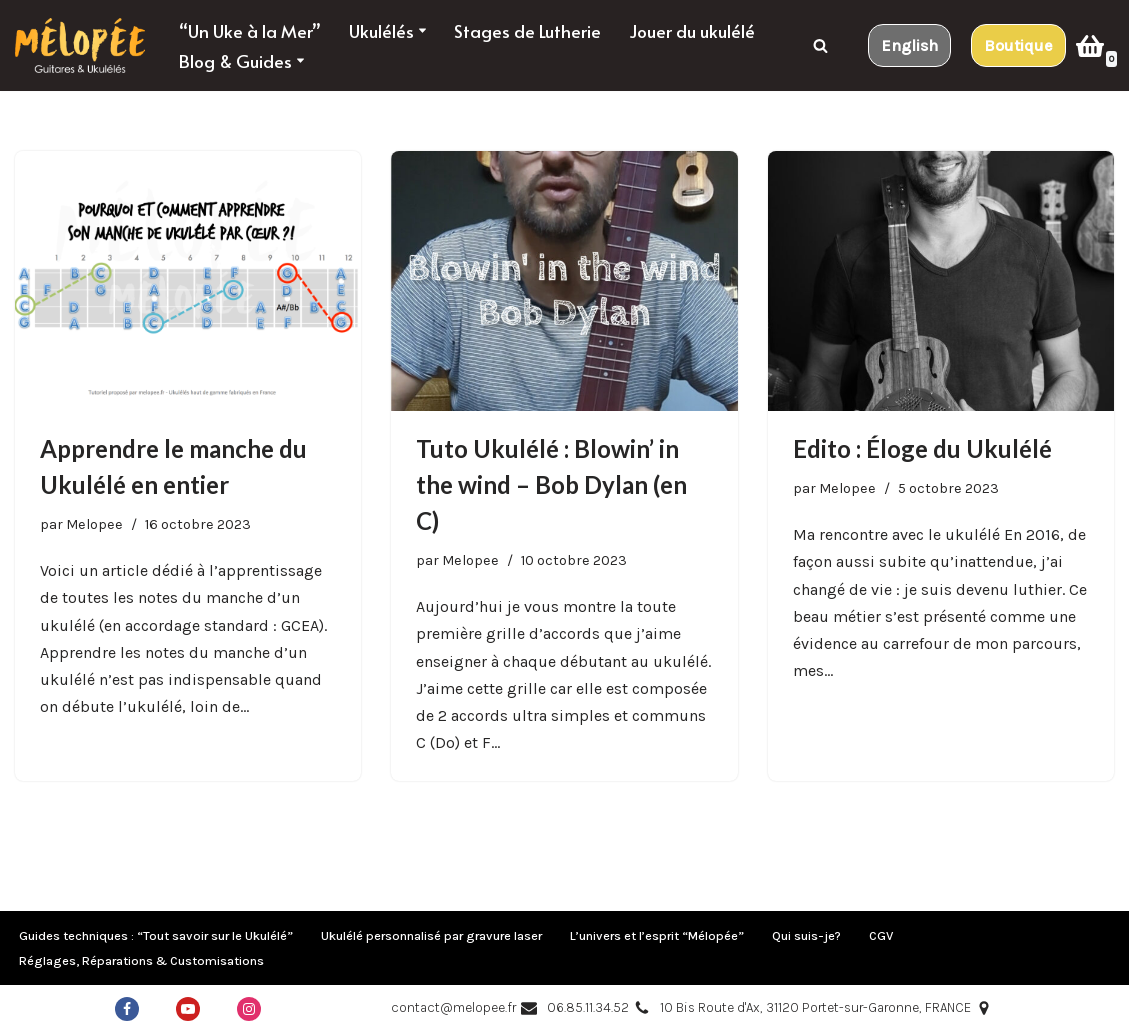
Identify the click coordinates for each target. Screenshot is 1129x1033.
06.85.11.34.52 (588, 1007)
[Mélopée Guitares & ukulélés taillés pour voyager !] (80, 45)
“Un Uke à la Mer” (250, 31)
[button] (422, 30)
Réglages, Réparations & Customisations (141, 960)
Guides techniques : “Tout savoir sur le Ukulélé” (156, 935)
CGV (881, 935)
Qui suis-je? (806, 935)
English (909, 45)
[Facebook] (127, 1009)
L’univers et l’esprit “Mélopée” (657, 935)
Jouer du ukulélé (692, 31)
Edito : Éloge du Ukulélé (922, 448)
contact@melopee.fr (453, 1007)
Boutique (1018, 45)
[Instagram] (249, 1009)
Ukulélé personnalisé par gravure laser (431, 935)
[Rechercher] (820, 45)
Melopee (94, 524)
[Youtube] (188, 1009)
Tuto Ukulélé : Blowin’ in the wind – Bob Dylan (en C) (551, 484)
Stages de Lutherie (527, 31)
